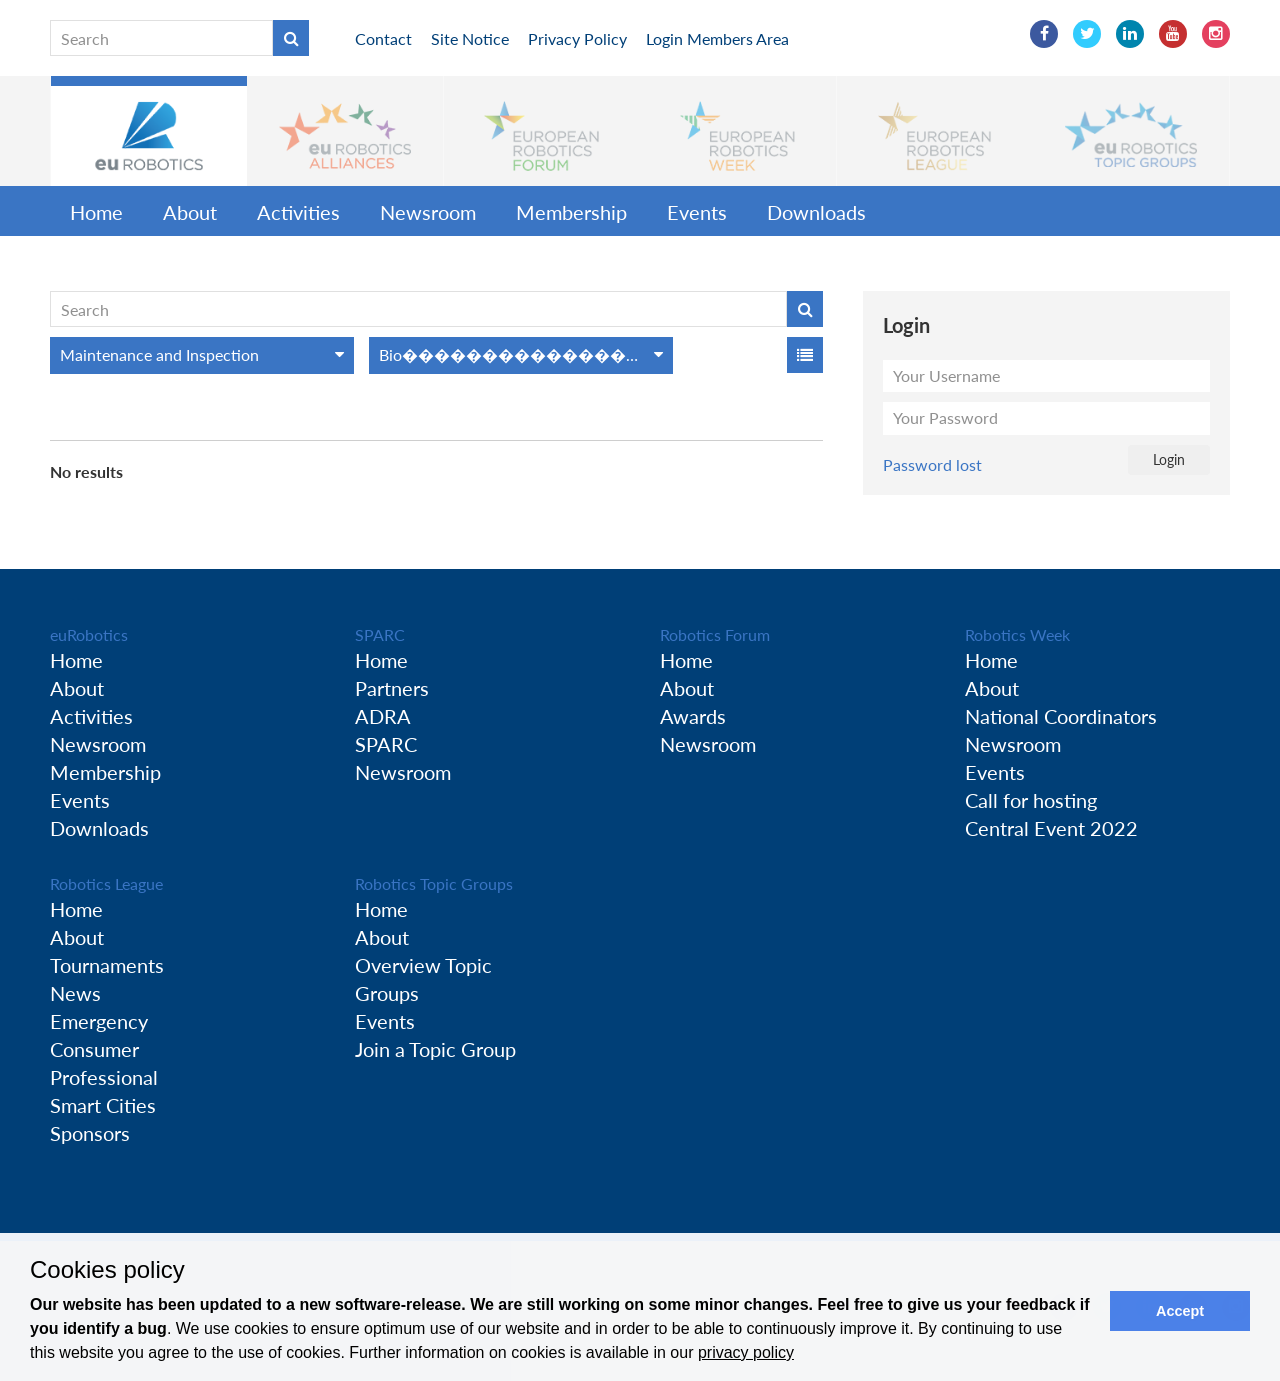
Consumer (94, 1049)
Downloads (816, 212)
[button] (149, 131)
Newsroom (428, 212)
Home (96, 212)
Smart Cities (103, 1105)
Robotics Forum (715, 634)
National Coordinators (1061, 716)
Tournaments (107, 965)
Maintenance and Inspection (159, 354)
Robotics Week (1017, 634)
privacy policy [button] (746, 1352)
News (75, 993)
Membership (571, 212)
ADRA (383, 716)
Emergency (99, 1021)
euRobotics (89, 634)
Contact (383, 38)
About (190, 212)
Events (697, 212)
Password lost (932, 464)
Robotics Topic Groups (434, 883)
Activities (298, 212)
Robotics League (106, 883)
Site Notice (470, 38)
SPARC (380, 634)
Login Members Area (717, 38)
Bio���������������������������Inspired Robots (526, 354)
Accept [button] (1180, 1311)
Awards (693, 716)
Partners (392, 688)
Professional (104, 1077)
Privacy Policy (577, 38)
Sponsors (90, 1133)
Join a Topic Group (435, 1049)
